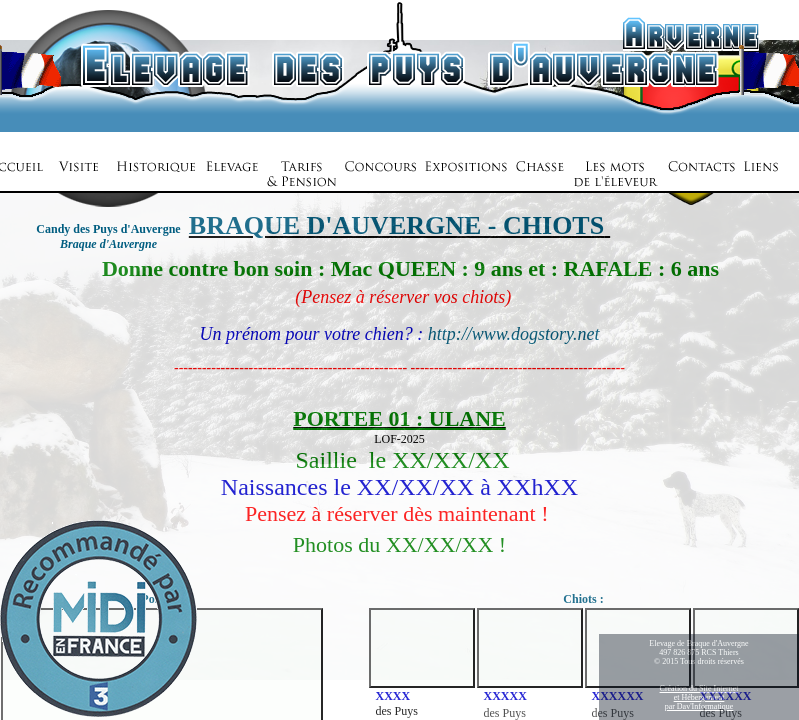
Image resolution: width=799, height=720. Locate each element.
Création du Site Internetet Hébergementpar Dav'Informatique (699, 697)
